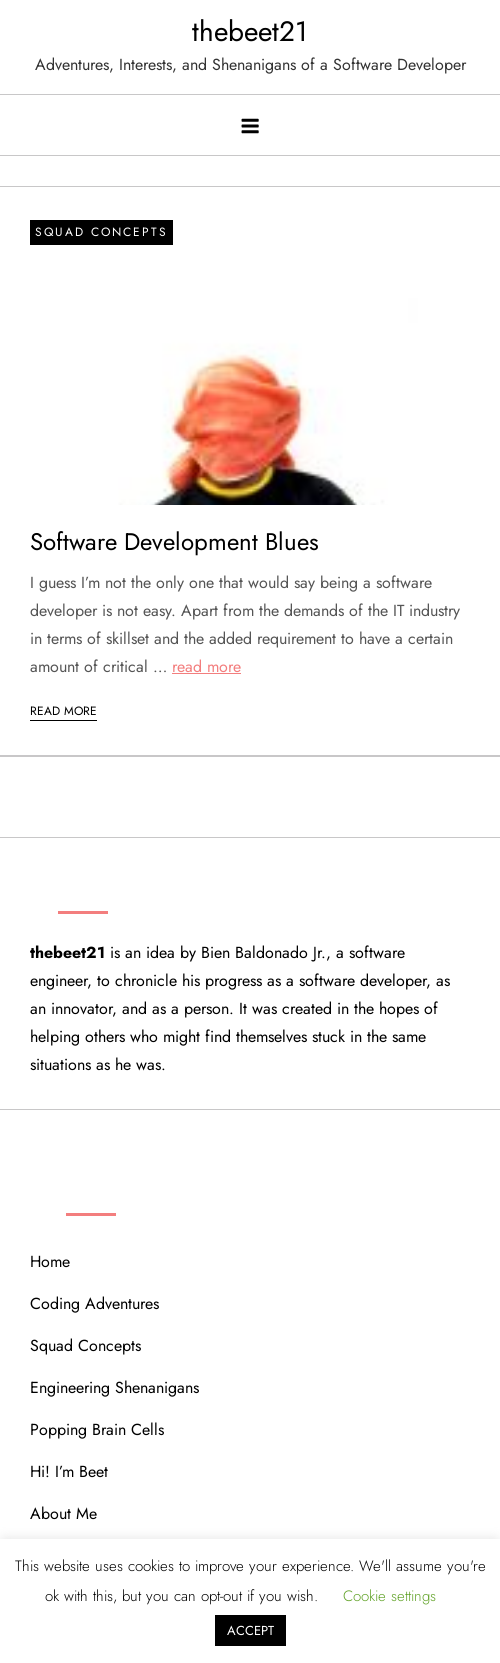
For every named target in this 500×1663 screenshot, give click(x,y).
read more (206, 666)
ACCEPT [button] (250, 1630)
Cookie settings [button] (389, 1596)
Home (50, 1261)
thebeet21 (250, 31)
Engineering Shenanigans (114, 1387)
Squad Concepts (101, 232)
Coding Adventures (94, 1303)
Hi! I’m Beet (69, 1471)
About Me (63, 1513)
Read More (63, 711)
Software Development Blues (174, 541)
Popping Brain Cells (97, 1429)
